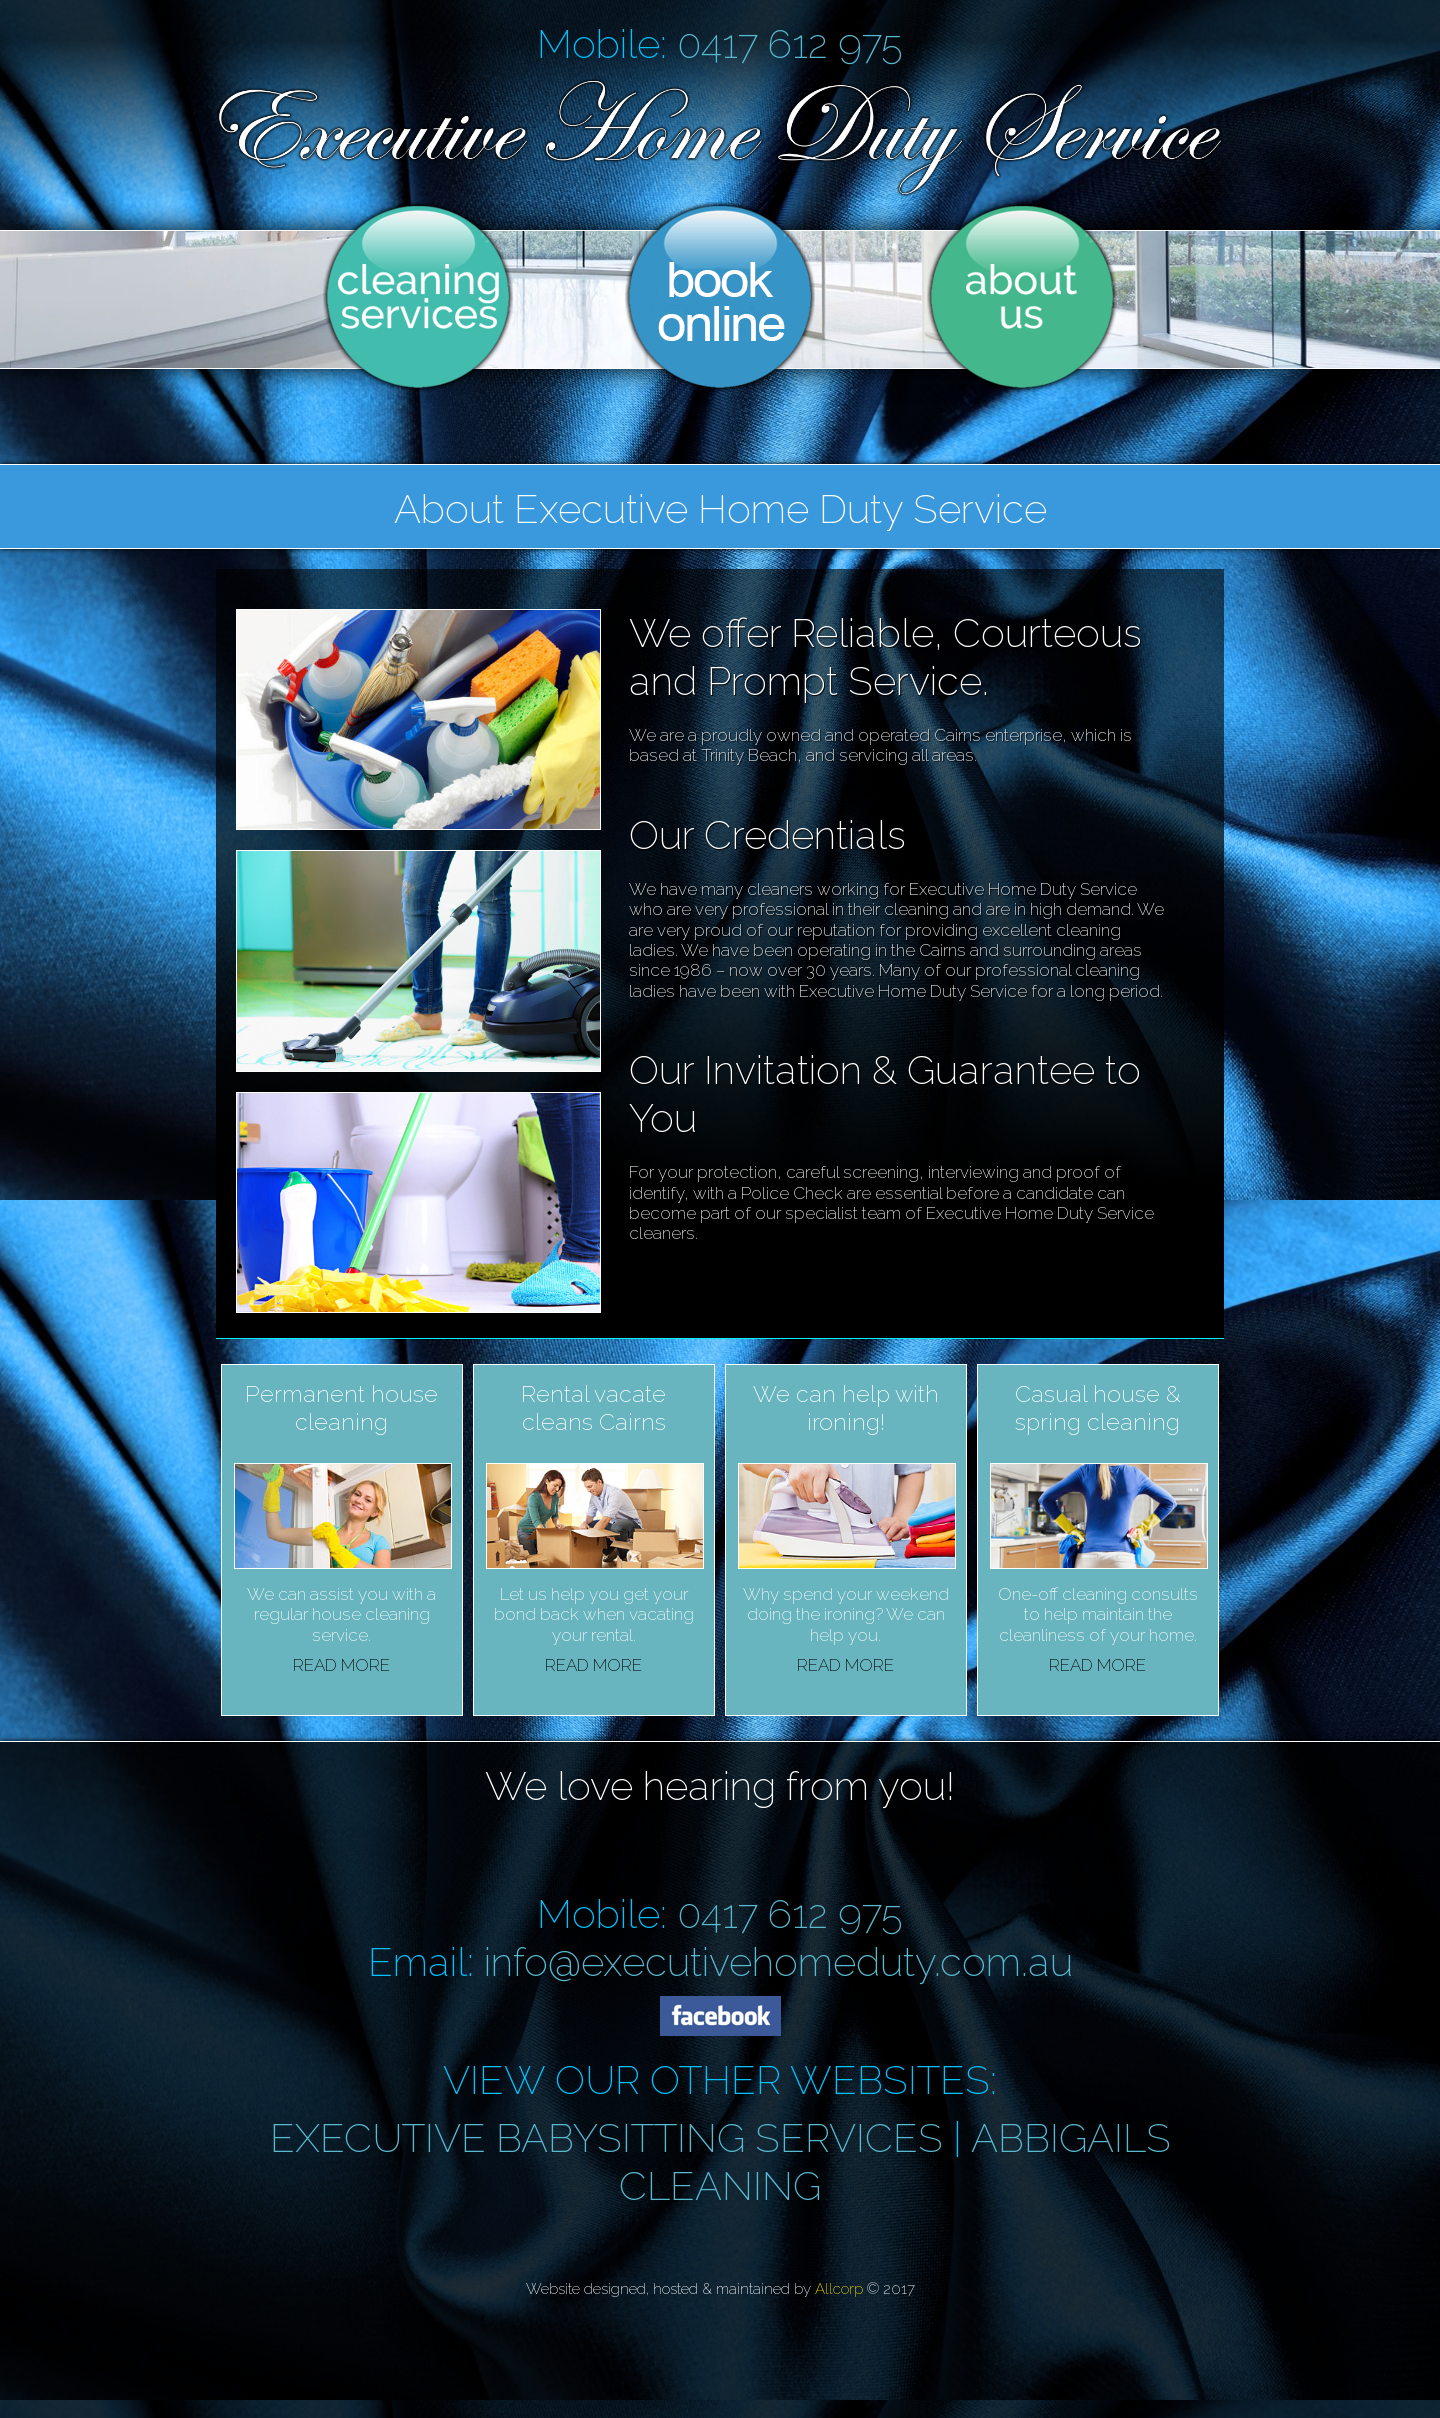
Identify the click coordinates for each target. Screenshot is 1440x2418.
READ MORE (341, 1665)
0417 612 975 (790, 43)
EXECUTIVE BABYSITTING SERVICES (606, 2137)
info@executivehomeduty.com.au (778, 1961)
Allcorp (839, 2289)
